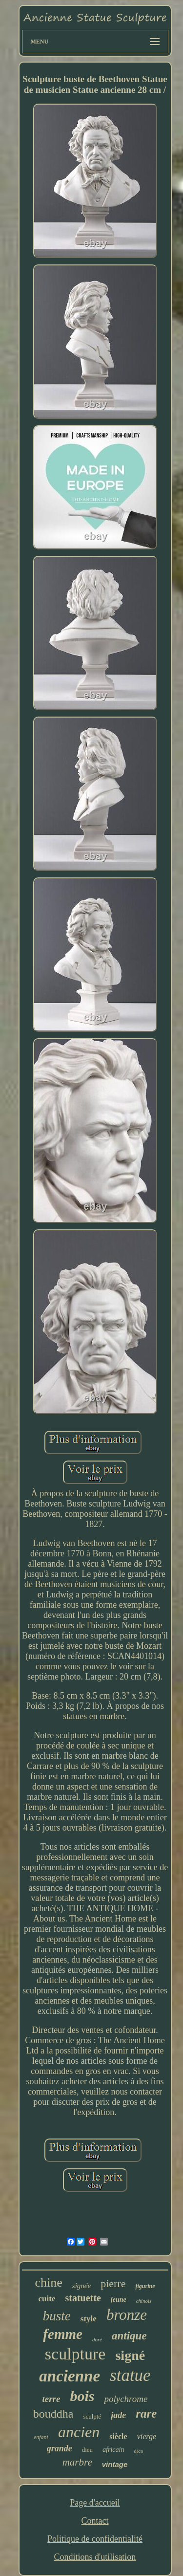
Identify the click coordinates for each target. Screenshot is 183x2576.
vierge (146, 2436)
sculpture (75, 2354)
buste (57, 2316)
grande (59, 2448)
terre (51, 2399)
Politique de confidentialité (94, 2539)
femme (62, 2334)
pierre (113, 2283)
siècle (118, 2436)
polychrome (125, 2399)
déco (138, 2451)
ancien (79, 2432)
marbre (77, 2462)
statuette (83, 2297)
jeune (118, 2299)
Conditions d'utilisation (95, 2557)
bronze (126, 2314)
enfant (41, 2437)
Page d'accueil (95, 2503)
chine (48, 2282)
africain (113, 2449)
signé (130, 2355)
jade (118, 2415)
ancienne (69, 2376)
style (89, 2318)
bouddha (53, 2413)
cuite (47, 2298)
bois (82, 2396)
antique (129, 2336)
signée (81, 2286)
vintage (115, 2464)
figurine (145, 2286)
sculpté (92, 2416)
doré (97, 2339)
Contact (94, 2521)
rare (146, 2413)
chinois (144, 2301)
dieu (87, 2449)
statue (130, 2375)
